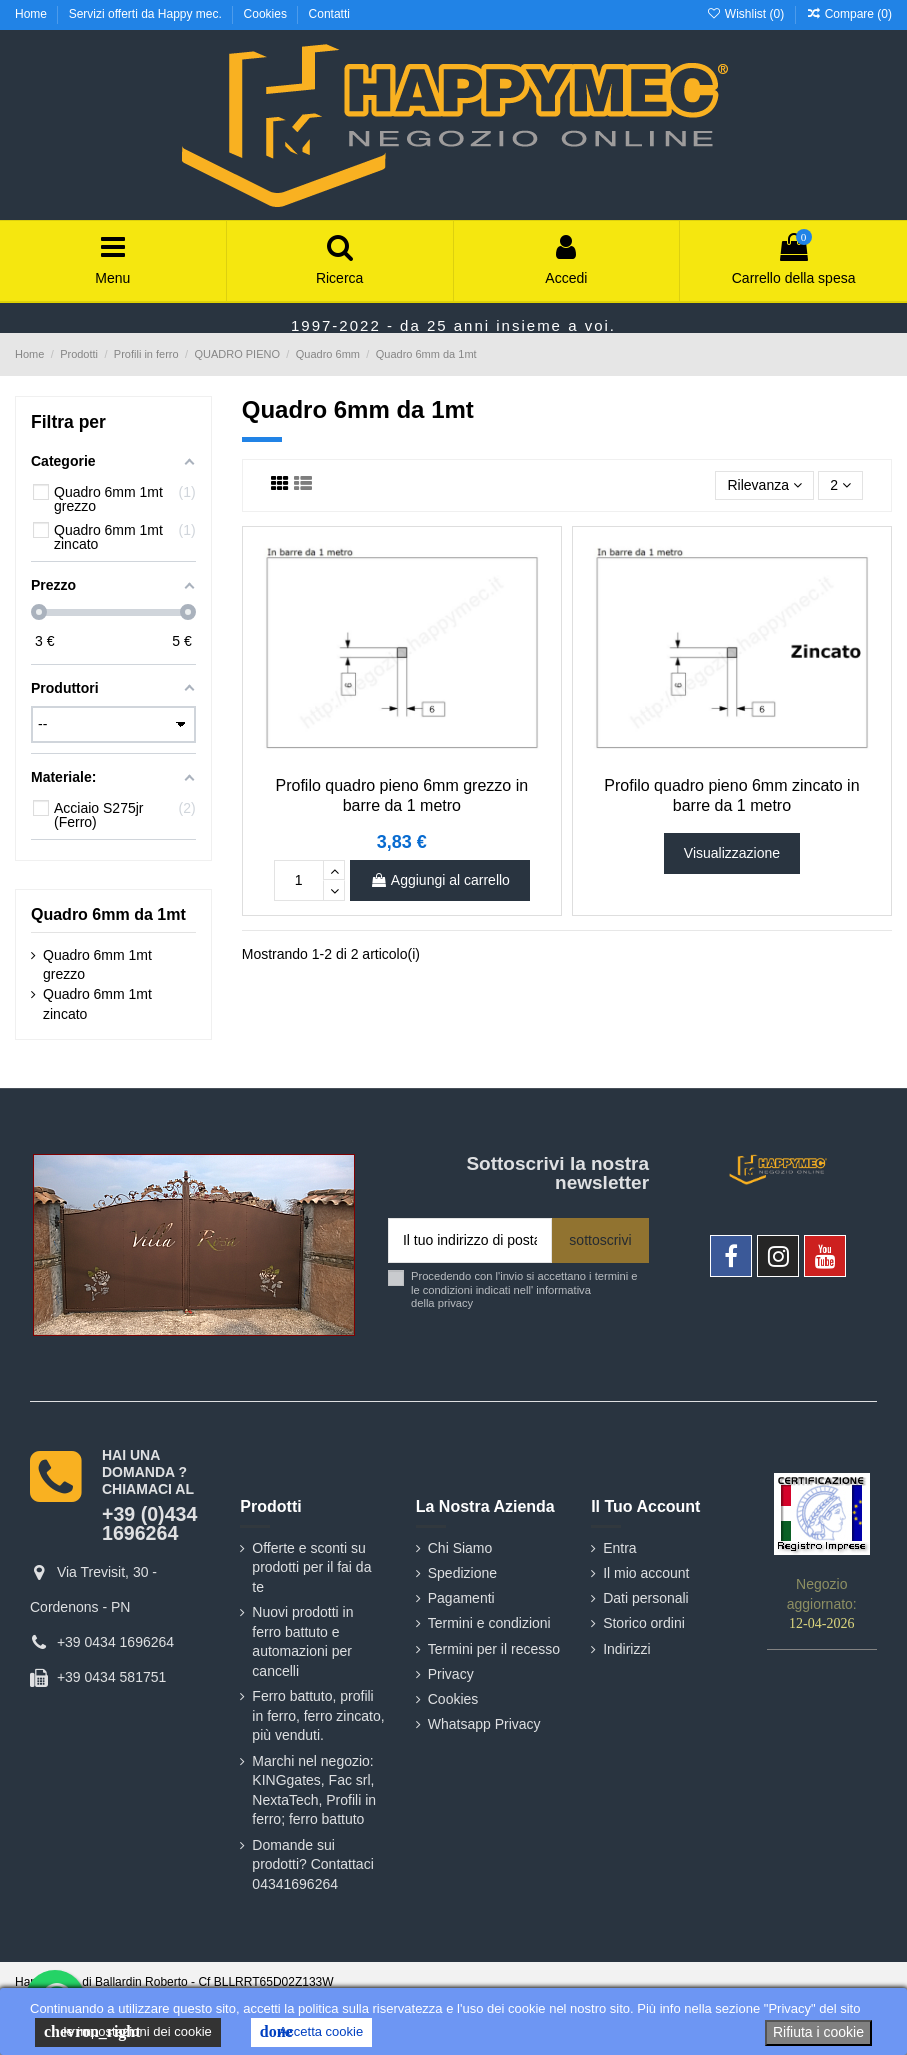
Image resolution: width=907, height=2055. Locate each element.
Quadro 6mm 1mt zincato (97, 1004)
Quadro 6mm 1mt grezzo (97, 965)
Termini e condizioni (489, 1623)
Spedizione (462, 1573)
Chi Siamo (460, 1548)
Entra (619, 1548)
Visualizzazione (732, 853)
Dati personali (646, 1598)
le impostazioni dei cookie (128, 2032)
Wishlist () (746, 14)
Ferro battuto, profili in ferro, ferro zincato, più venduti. (318, 1715)
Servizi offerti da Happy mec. (147, 14)
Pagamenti (461, 1598)
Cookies (267, 14)
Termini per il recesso (494, 1649)
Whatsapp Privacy (484, 1724)
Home (32, 14)
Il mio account (646, 1573)
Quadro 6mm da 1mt (108, 914)
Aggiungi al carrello (440, 880)
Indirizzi (626, 1649)
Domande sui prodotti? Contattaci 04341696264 (312, 1864)
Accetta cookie (311, 2032)
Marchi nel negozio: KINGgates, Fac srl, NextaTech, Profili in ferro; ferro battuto (314, 1790)
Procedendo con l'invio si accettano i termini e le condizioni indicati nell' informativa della (524, 1289)
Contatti (329, 14)
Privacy (451, 1674)
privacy (455, 1303)
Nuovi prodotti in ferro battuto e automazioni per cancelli (302, 1641)
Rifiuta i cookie (818, 2032)
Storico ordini (644, 1623)
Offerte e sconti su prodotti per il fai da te (311, 1567)
